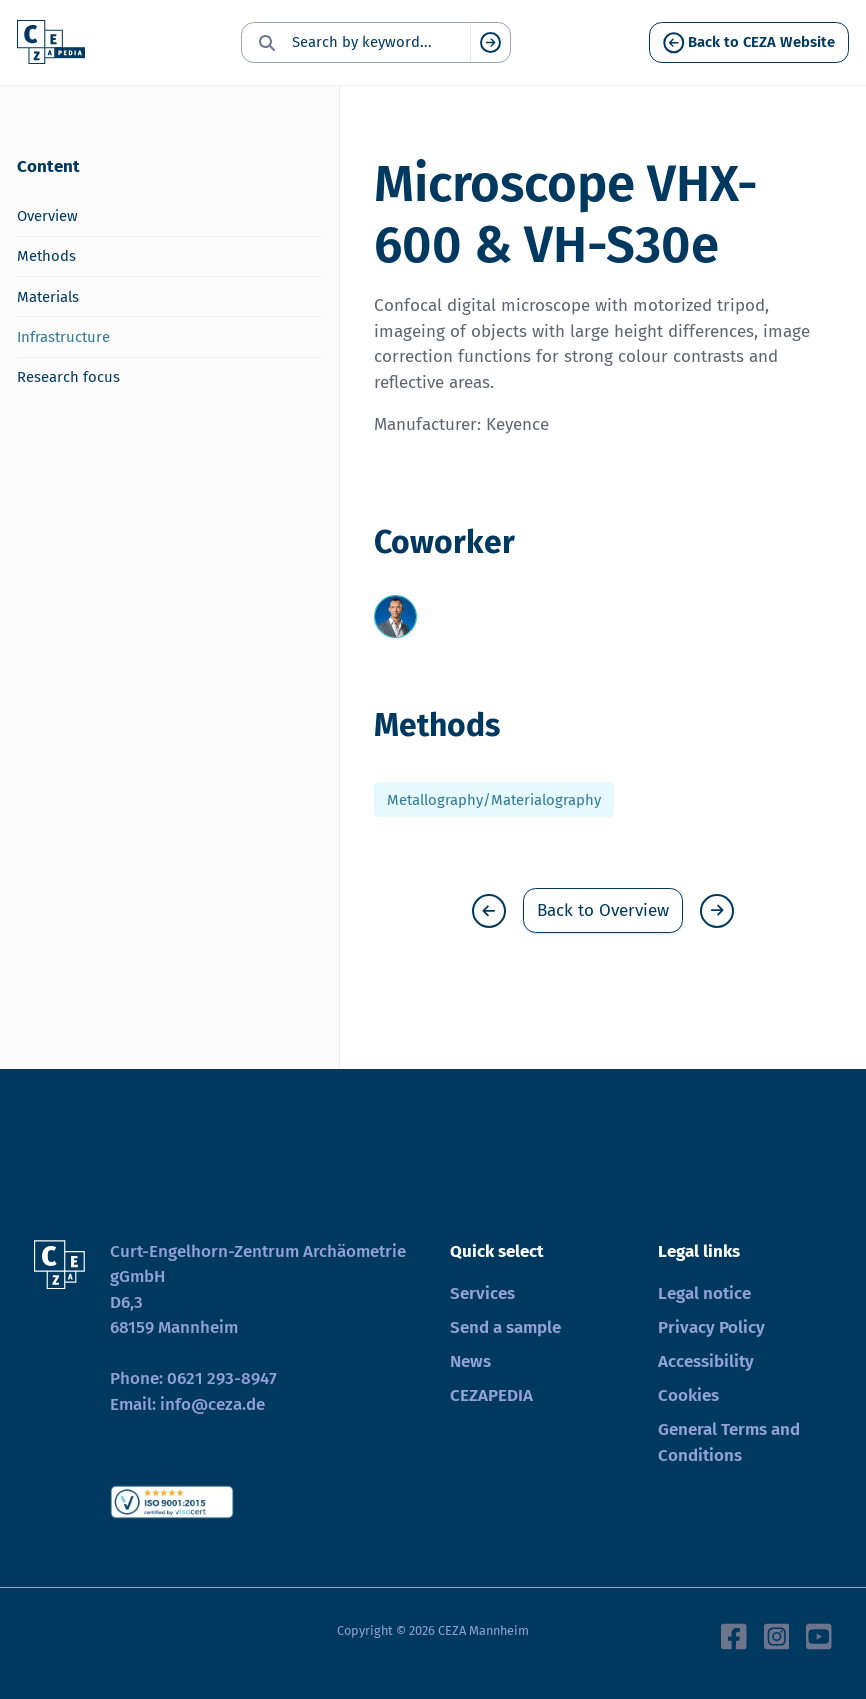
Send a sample (505, 1327)
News (470, 1361)
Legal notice (704, 1293)
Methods (46, 256)
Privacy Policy (711, 1327)
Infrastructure (63, 337)
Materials (48, 297)
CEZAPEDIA (491, 1395)
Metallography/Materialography (494, 799)
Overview (47, 216)
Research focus (68, 377)
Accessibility (706, 1361)
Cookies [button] (688, 1395)
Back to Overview (603, 910)
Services (482, 1293)
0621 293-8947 (222, 1378)
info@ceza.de (212, 1404)
